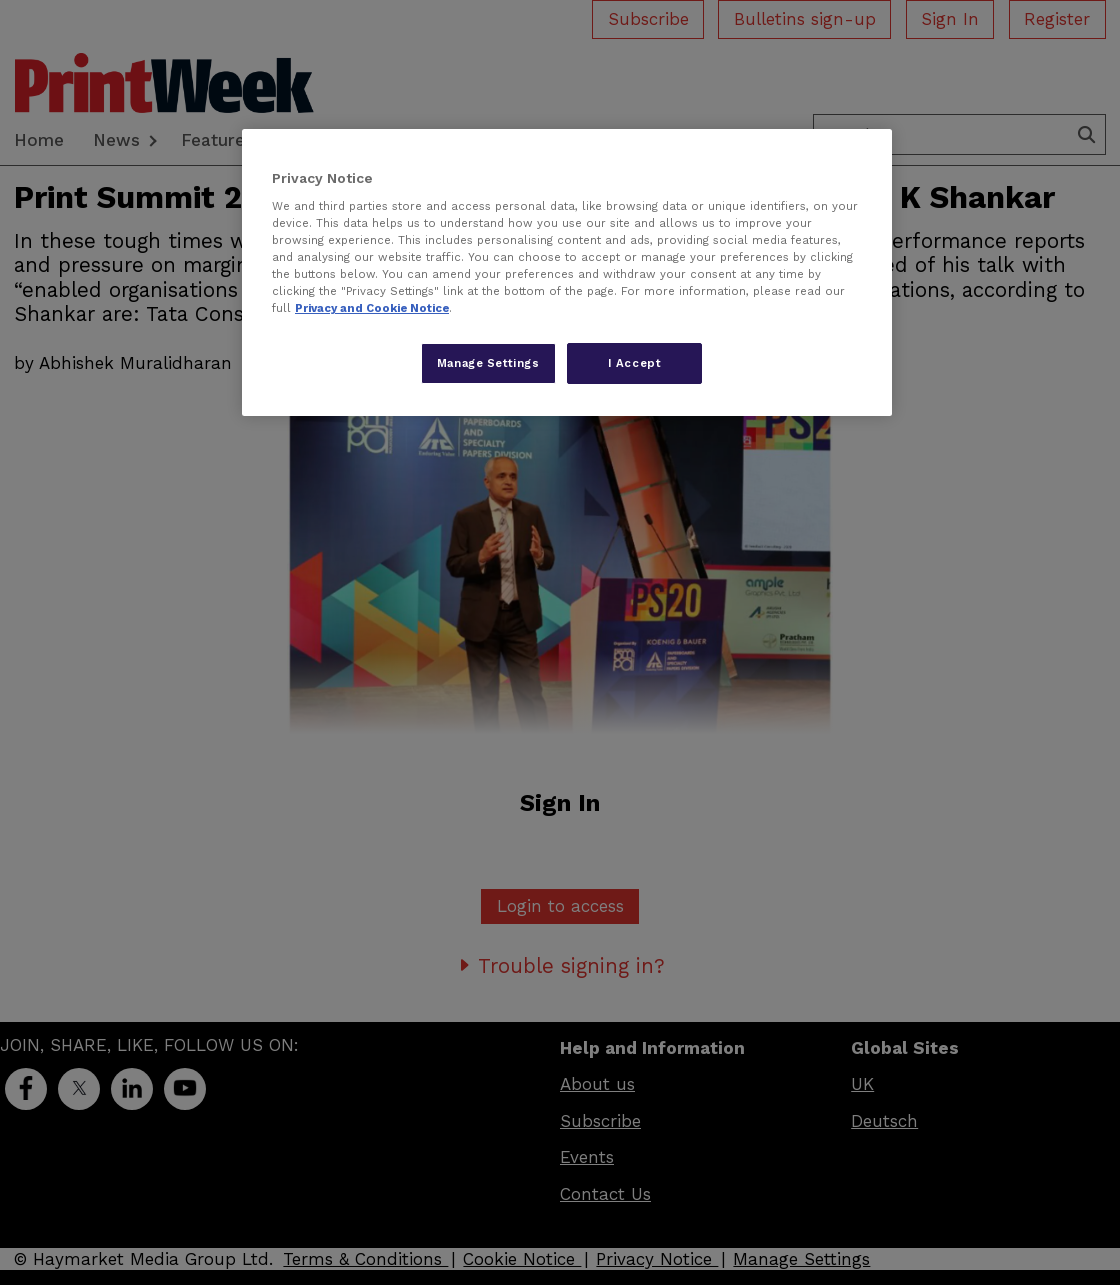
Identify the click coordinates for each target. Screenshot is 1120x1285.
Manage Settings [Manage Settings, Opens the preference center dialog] (488, 363)
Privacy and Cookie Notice (372, 308)
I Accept (635, 363)
